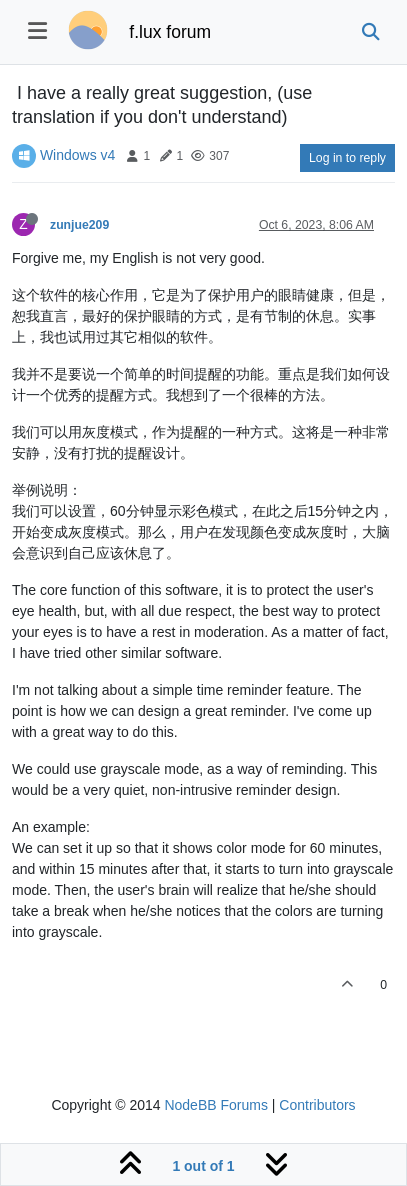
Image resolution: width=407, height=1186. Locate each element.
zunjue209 (79, 225)
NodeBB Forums (215, 1105)
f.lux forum (170, 32)
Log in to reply (347, 158)
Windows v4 (77, 155)
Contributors (317, 1105)
